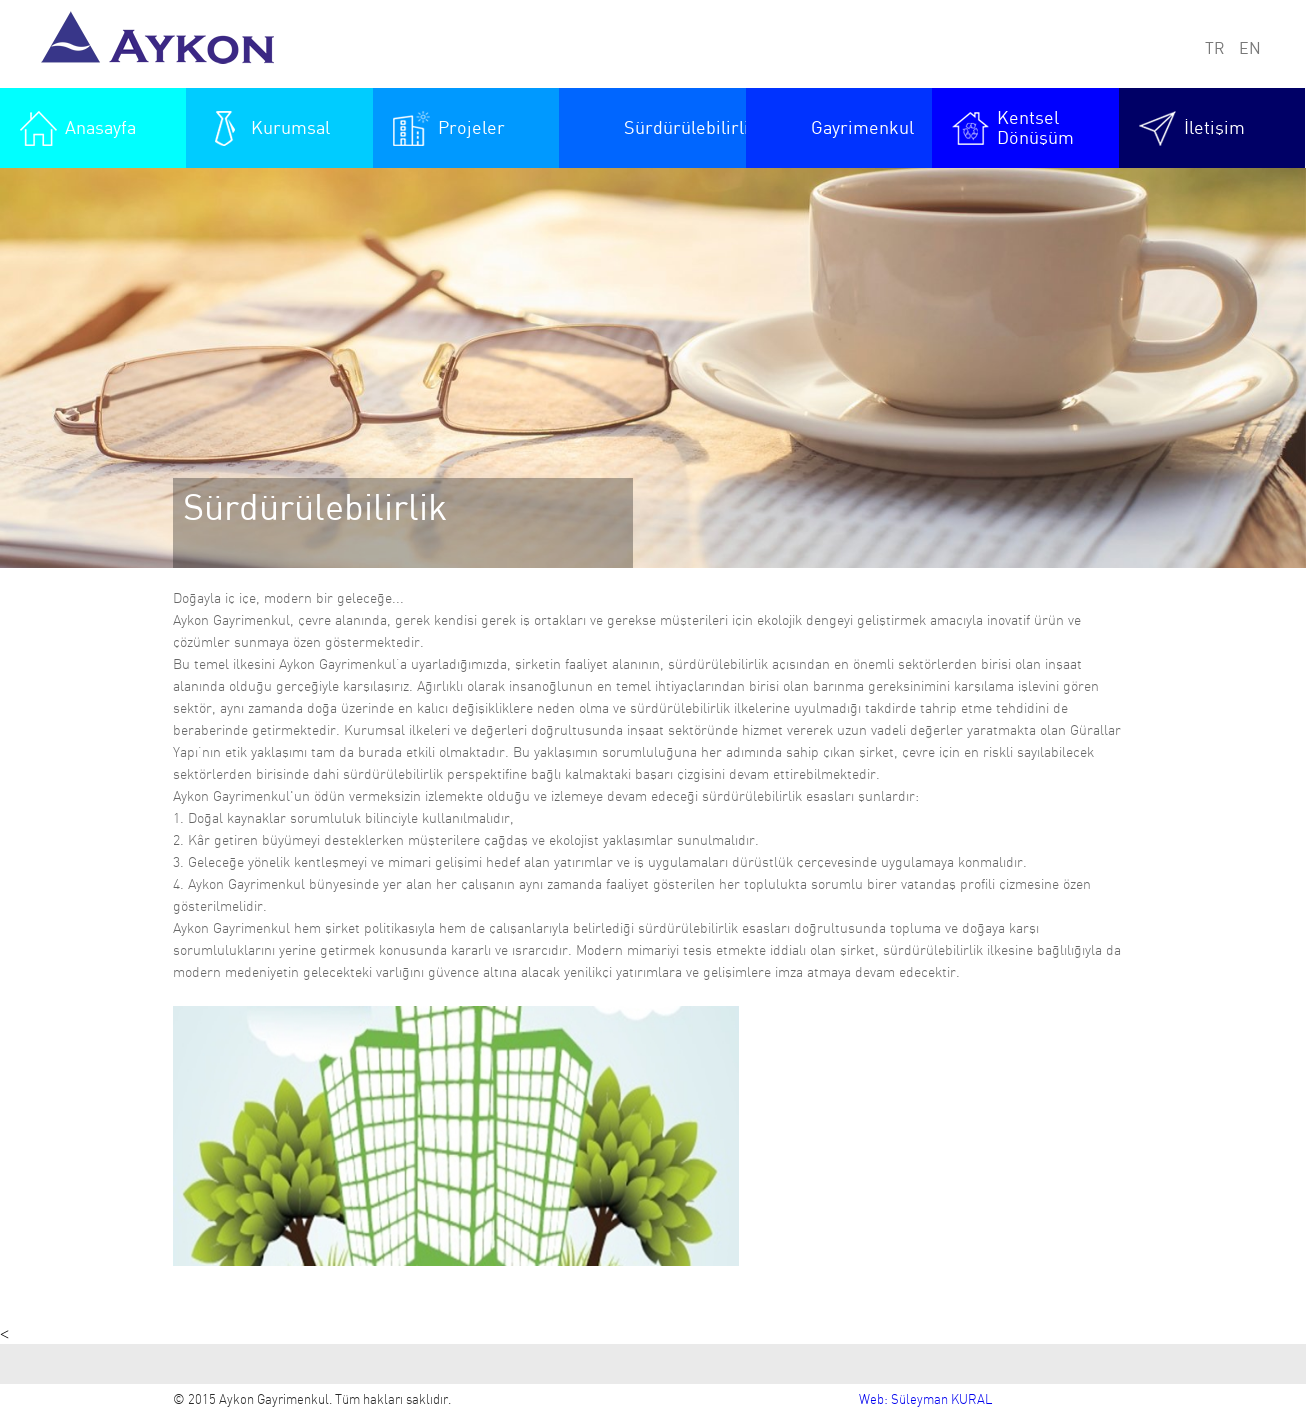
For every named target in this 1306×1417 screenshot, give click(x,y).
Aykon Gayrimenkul (164, 44)
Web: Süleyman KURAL (925, 1400)
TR (1215, 49)
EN (1250, 49)
